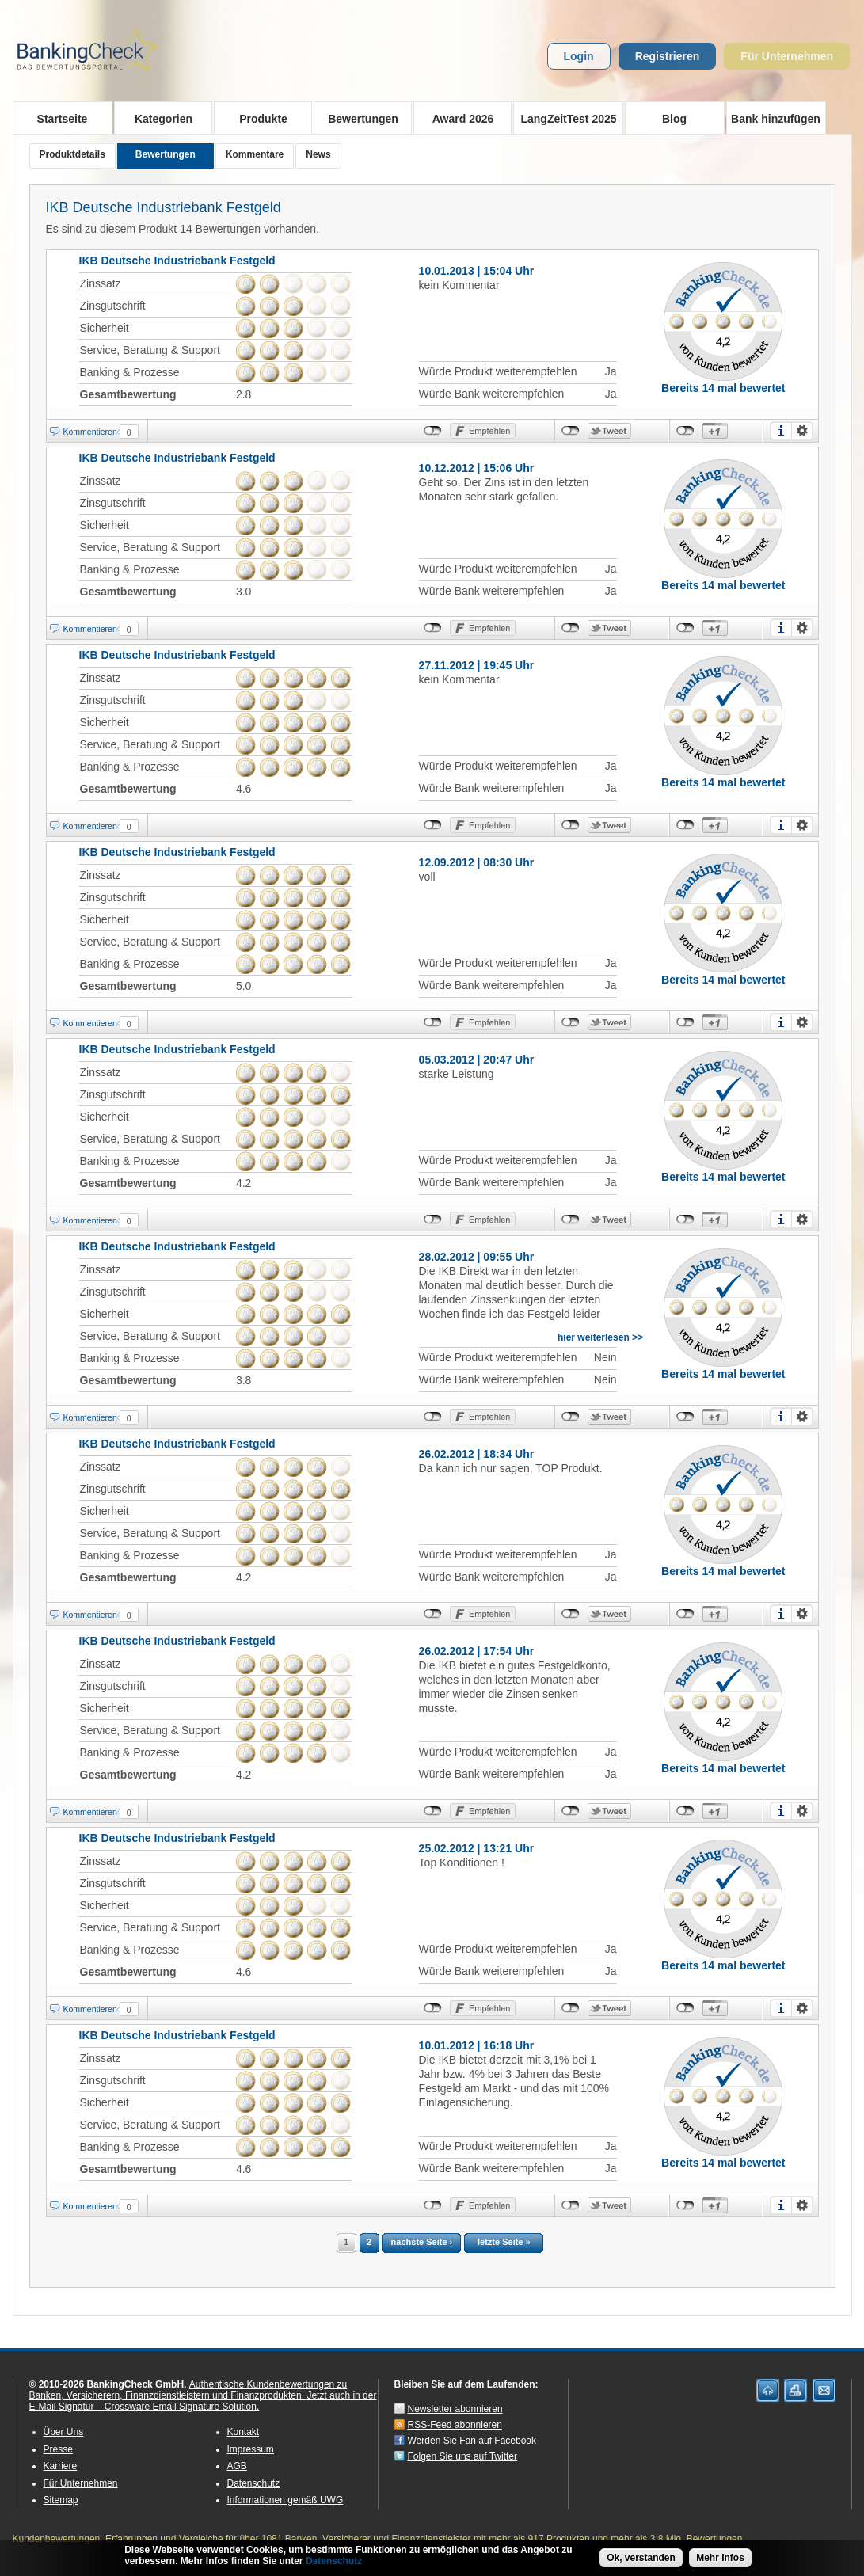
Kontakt (243, 2431)
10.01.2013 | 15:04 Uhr (477, 270)
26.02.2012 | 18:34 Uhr (477, 1454)
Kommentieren (90, 431)
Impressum (250, 2449)
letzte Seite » (504, 2242)
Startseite (62, 118)
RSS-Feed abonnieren (455, 2424)
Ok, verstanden (641, 2557)
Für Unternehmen (786, 56)
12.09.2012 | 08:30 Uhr (477, 862)
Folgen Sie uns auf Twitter (463, 2456)
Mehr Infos (720, 2557)
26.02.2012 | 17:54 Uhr (477, 1651)
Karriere (61, 2465)
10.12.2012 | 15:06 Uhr (477, 468)
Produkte (258, 118)
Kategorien (159, 118)
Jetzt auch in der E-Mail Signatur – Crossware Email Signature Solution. (203, 2401)
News (318, 154)
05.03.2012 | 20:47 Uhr (477, 1059)
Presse (58, 2449)
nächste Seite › (422, 2242)
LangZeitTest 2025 (565, 118)
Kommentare (255, 154)
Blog (674, 118)
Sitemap (61, 2500)
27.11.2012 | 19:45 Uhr (477, 665)
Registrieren (667, 56)
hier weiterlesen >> (600, 1337)
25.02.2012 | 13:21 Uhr (477, 1848)
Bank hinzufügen (775, 118)
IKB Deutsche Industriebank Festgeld (163, 207)
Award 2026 (458, 118)
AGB (237, 2465)
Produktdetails (72, 154)
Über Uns (64, 2431)
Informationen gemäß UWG (285, 2500)
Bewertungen (358, 118)
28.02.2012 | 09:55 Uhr (477, 1256)
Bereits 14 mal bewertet (723, 388)
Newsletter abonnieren (455, 2408)
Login (579, 56)
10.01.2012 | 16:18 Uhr (477, 2045)
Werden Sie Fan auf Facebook (472, 2440)
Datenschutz (253, 2483)
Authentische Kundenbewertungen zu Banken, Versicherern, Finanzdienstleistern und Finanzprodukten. (188, 2390)
